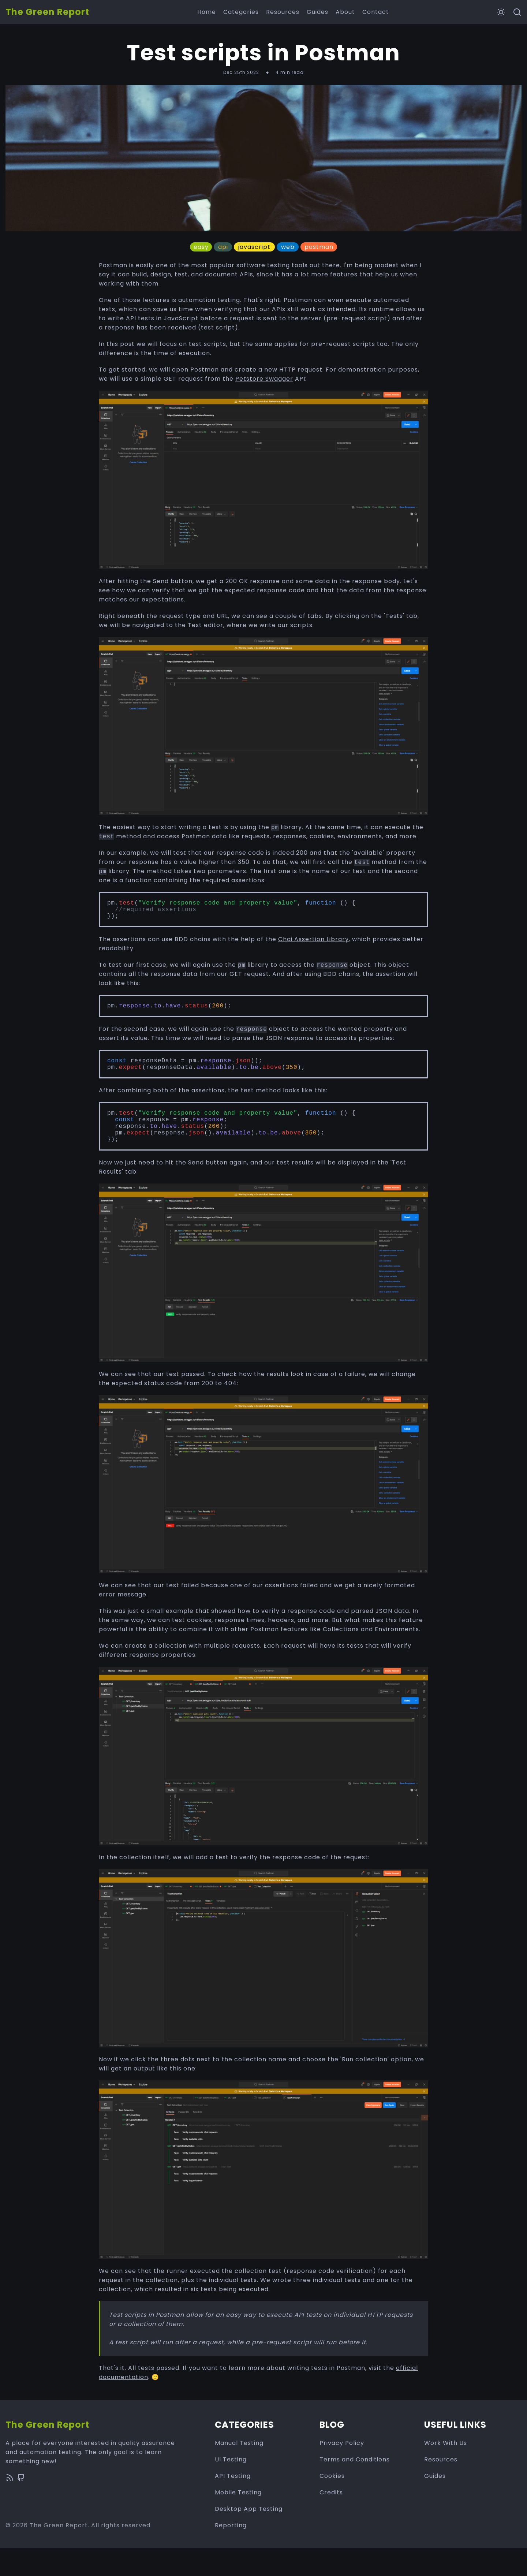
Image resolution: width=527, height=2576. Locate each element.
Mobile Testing (238, 2520)
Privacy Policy (341, 2471)
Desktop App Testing (249, 2536)
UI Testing (231, 2487)
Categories (241, 12)
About (345, 12)
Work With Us (445, 2471)
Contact (375, 12)
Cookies (332, 2503)
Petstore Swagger (264, 378)
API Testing (233, 2503)
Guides (317, 12)
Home (206, 12)
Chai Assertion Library (313, 946)
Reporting (231, 2553)
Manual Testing (239, 2471)
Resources (282, 12)
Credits (331, 2520)
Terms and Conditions (354, 2487)
